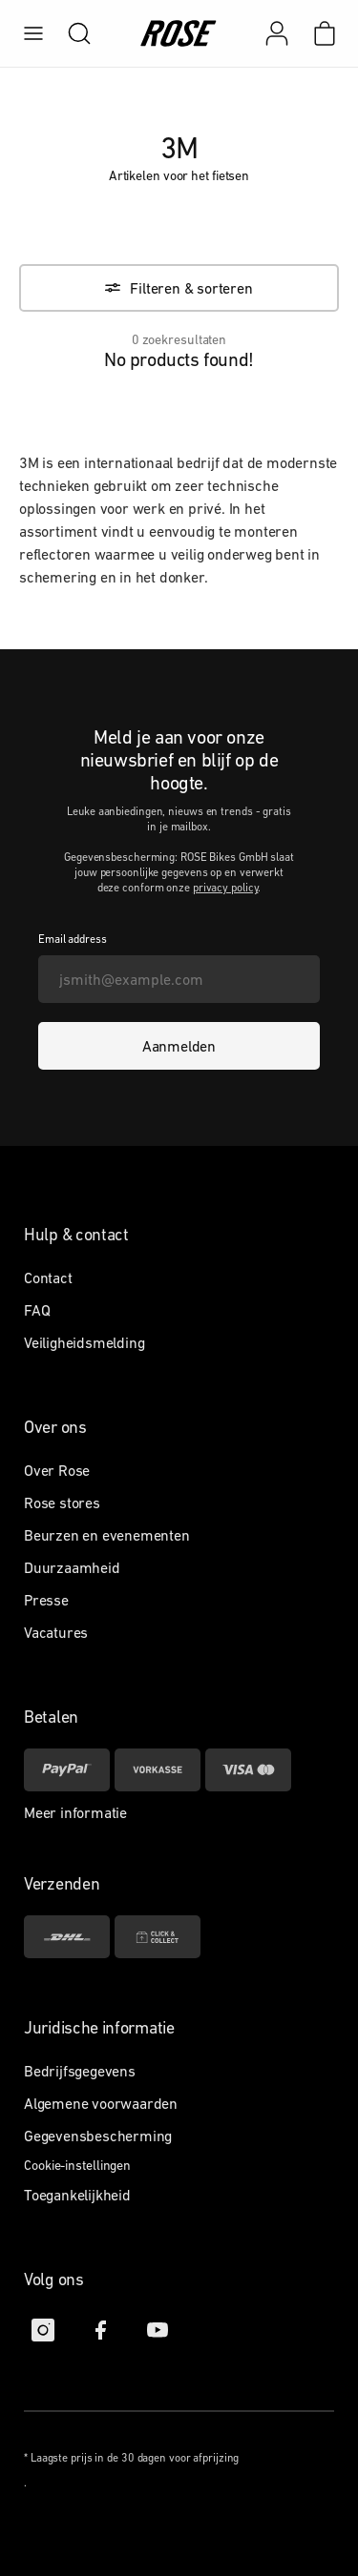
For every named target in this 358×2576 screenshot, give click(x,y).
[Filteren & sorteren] (179, 288)
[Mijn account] (277, 33)
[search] (70, 33)
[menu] (33, 33)
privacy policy (226, 887)
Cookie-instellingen (77, 2165)
